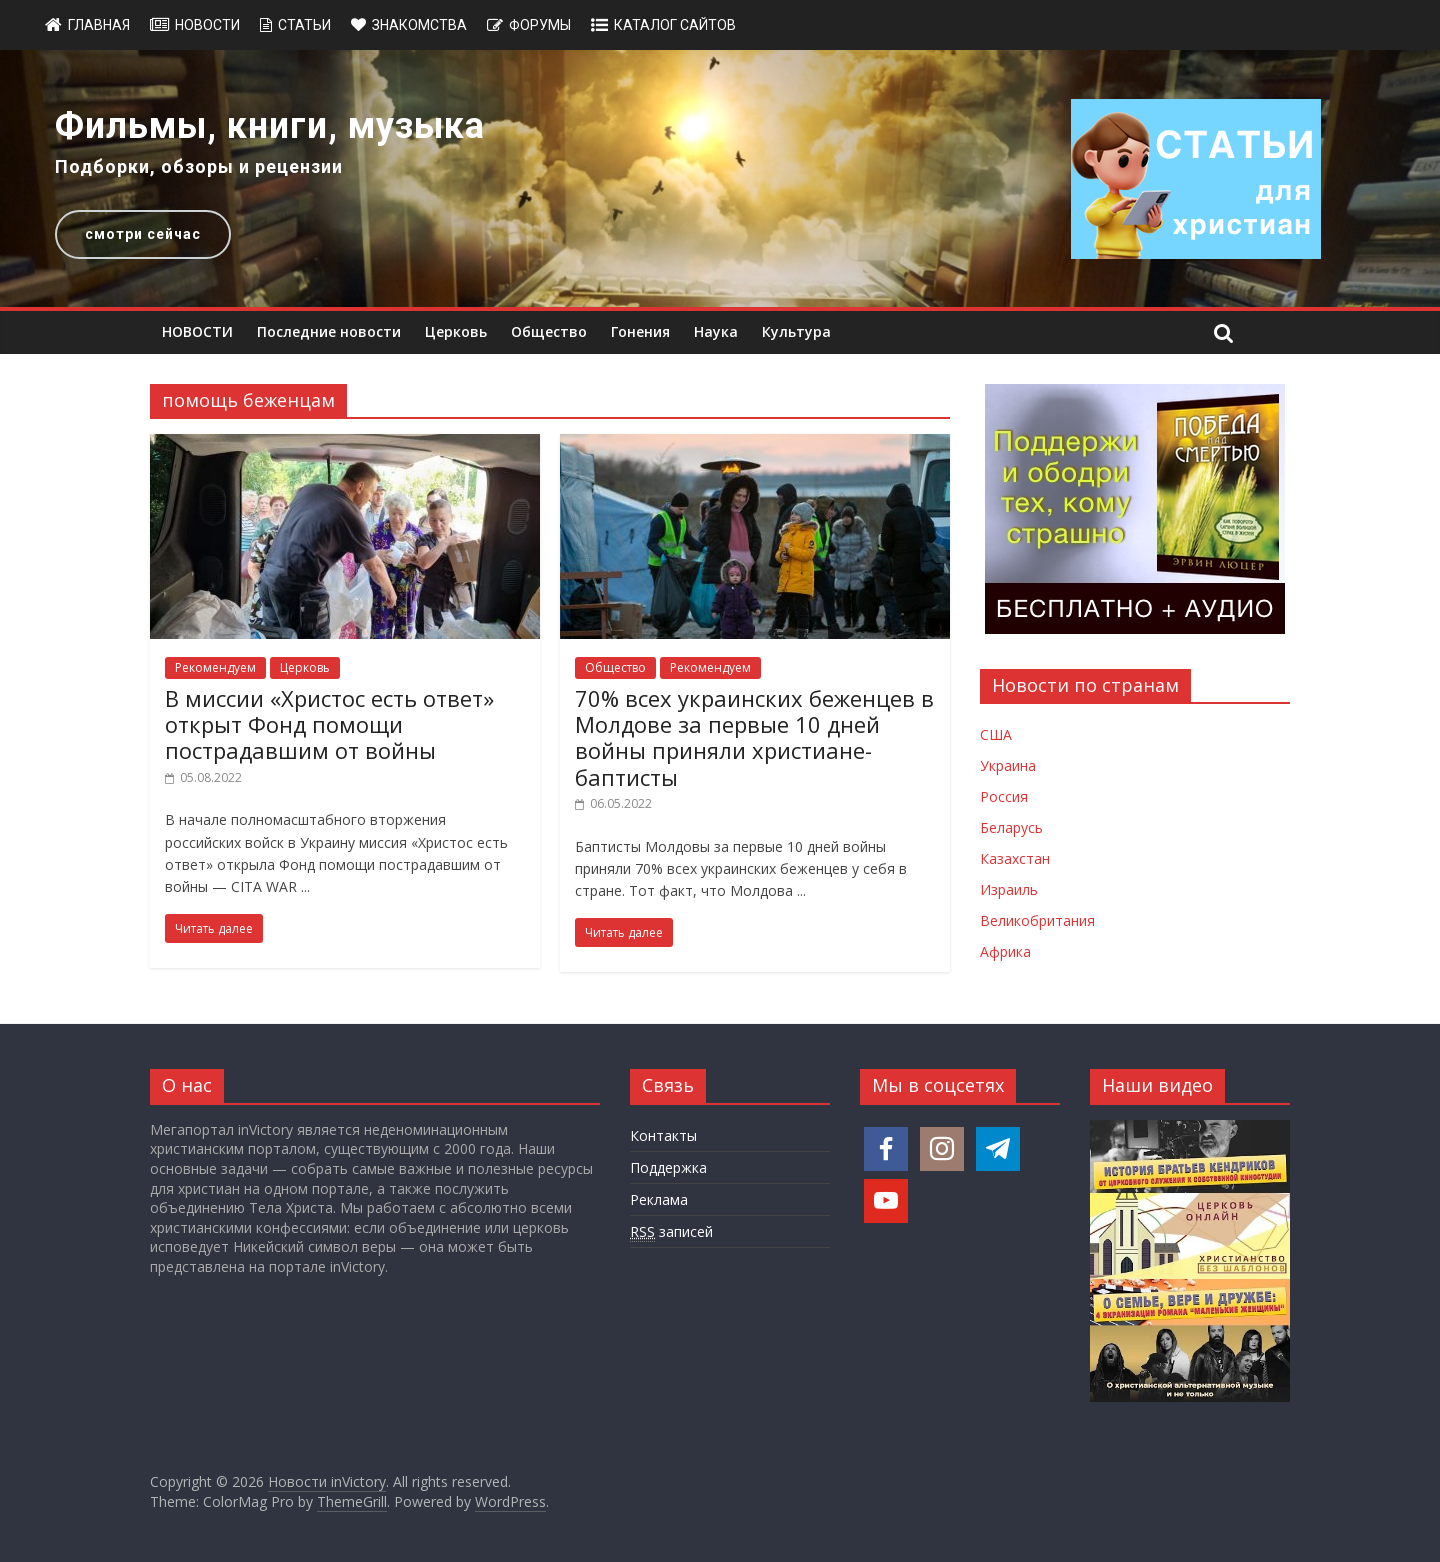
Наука (716, 331)
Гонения (640, 331)
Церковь (456, 331)
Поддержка (668, 1167)
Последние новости (329, 331)
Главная (99, 25)
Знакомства (419, 25)
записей (671, 1232)
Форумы (540, 25)
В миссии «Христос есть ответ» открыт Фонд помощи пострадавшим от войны (329, 724)
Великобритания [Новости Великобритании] (1037, 920)
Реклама (659, 1199)
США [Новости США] (996, 734)
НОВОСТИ (197, 331)
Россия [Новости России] (1004, 796)
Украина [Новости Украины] (1008, 765)
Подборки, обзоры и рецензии (199, 166)
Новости (207, 25)
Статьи (304, 25)
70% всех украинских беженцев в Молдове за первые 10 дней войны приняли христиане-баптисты (754, 737)
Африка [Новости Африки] (1005, 951)
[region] (720, 178)
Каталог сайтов (675, 25)
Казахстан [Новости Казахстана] (1015, 858)
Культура (796, 331)
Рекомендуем (215, 667)
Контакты (663, 1135)
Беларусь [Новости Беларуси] (1011, 827)
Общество (549, 331)
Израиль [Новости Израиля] (1009, 889)
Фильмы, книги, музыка (270, 126)
